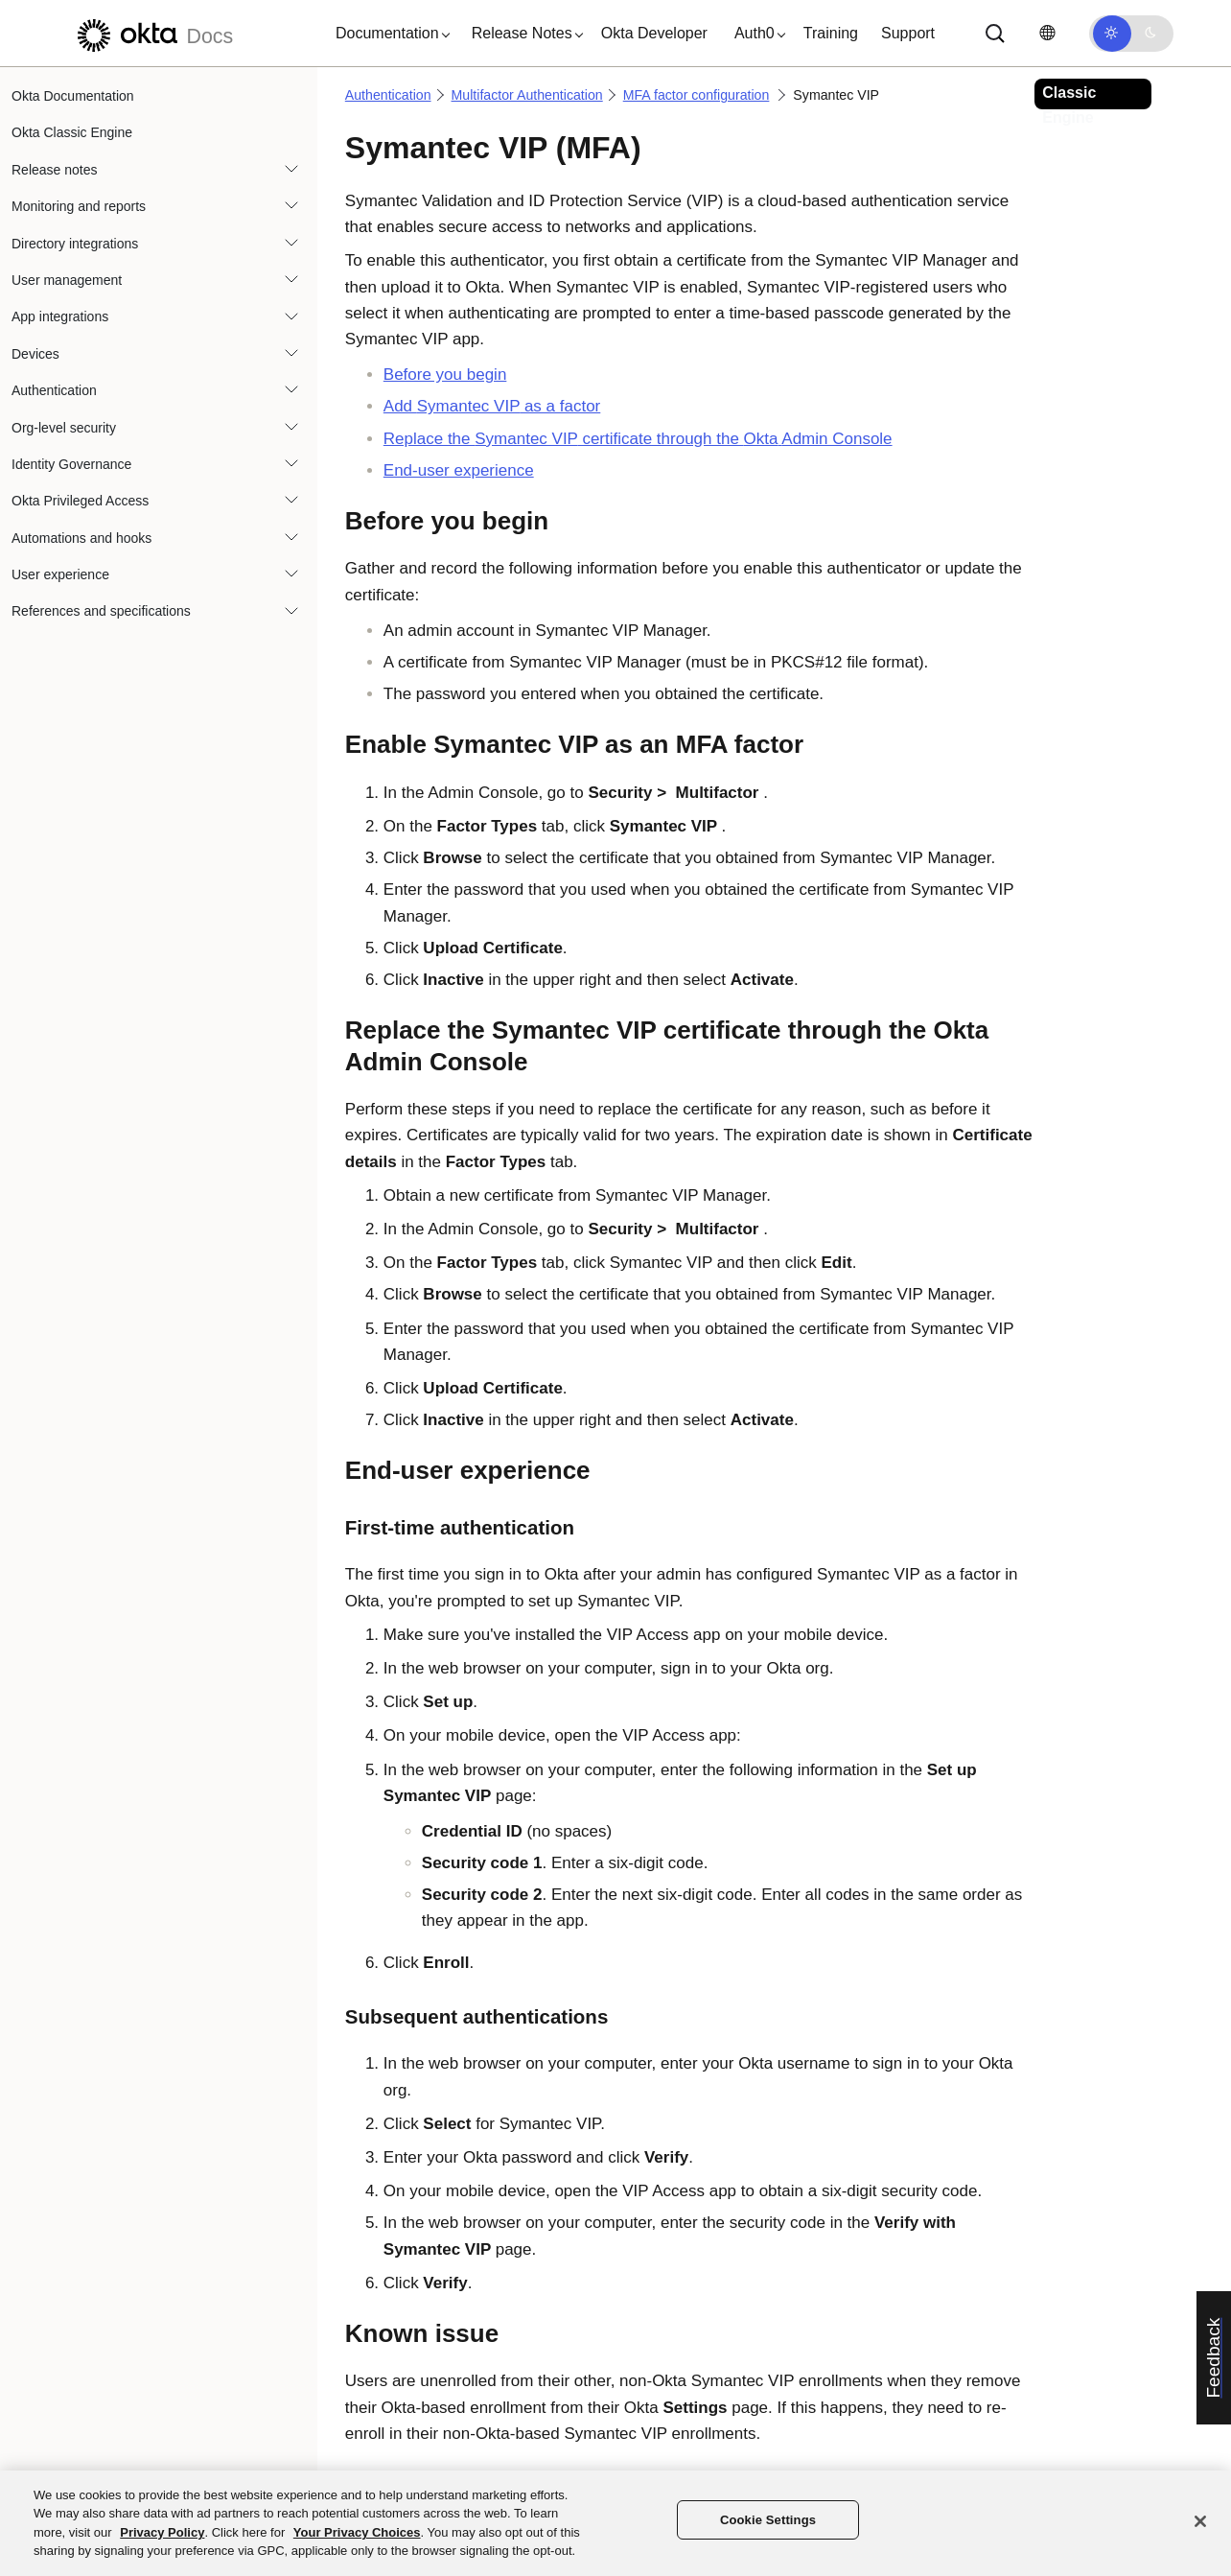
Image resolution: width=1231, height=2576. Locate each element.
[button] (388, 33)
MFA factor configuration (696, 95)
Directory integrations (75, 243)
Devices (35, 354)
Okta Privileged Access (80, 500)
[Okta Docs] (152, 33)
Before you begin (445, 374)
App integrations (60, 316)
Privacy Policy (162, 2532)
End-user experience (458, 470)
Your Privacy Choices (357, 2532)
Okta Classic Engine (72, 132)
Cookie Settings (768, 2520)
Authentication (54, 390)
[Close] (1200, 2521)
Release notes (55, 169)
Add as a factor (492, 406)
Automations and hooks (81, 538)
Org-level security (64, 427)
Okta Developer (654, 33)
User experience (60, 574)
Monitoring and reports (79, 206)
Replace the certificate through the (638, 439)
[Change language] (1047, 33)
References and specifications (101, 611)
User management (67, 280)
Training (830, 33)
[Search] (995, 33)
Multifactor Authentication (527, 95)
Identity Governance (71, 464)
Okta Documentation (73, 96)
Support (908, 33)
